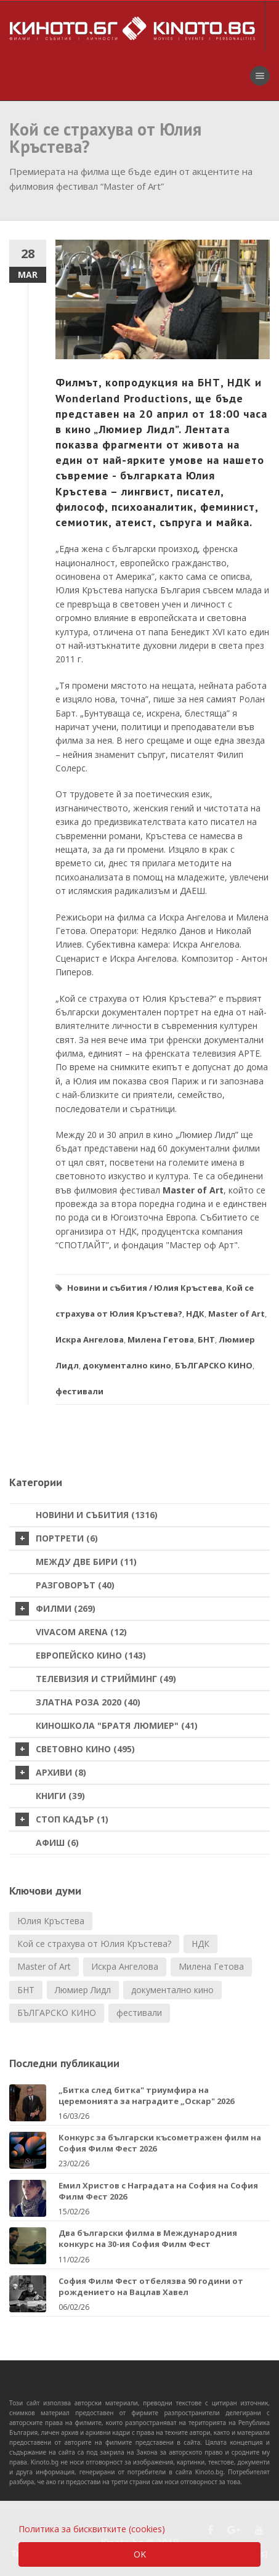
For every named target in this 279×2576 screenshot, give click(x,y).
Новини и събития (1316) (97, 1515)
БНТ (206, 1339)
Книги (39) (60, 1796)
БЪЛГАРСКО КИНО (214, 1365)
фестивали (79, 1391)
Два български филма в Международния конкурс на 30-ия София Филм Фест (148, 2238)
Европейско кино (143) (91, 1655)
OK (140, 2554)
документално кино (127, 1365)
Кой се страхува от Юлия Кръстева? (94, 1943)
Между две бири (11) (86, 1561)
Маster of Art (236, 1313)
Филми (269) (55, 1608)
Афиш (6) (57, 1842)
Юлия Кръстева (188, 1287)
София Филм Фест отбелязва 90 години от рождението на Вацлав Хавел (151, 2286)
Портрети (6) (56, 1538)
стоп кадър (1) (61, 1819)
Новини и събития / (109, 1287)
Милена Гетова (160, 1339)
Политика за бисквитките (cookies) (91, 2529)
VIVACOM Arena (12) (81, 1632)
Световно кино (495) (75, 1749)
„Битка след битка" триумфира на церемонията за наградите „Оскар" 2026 (146, 2095)
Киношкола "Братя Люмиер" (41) (117, 1725)
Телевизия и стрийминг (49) (106, 1678)
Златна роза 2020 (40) (88, 1702)
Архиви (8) (50, 1772)
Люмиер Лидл (83, 1990)
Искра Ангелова (89, 1339)
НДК (195, 1313)
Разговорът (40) (75, 1585)
